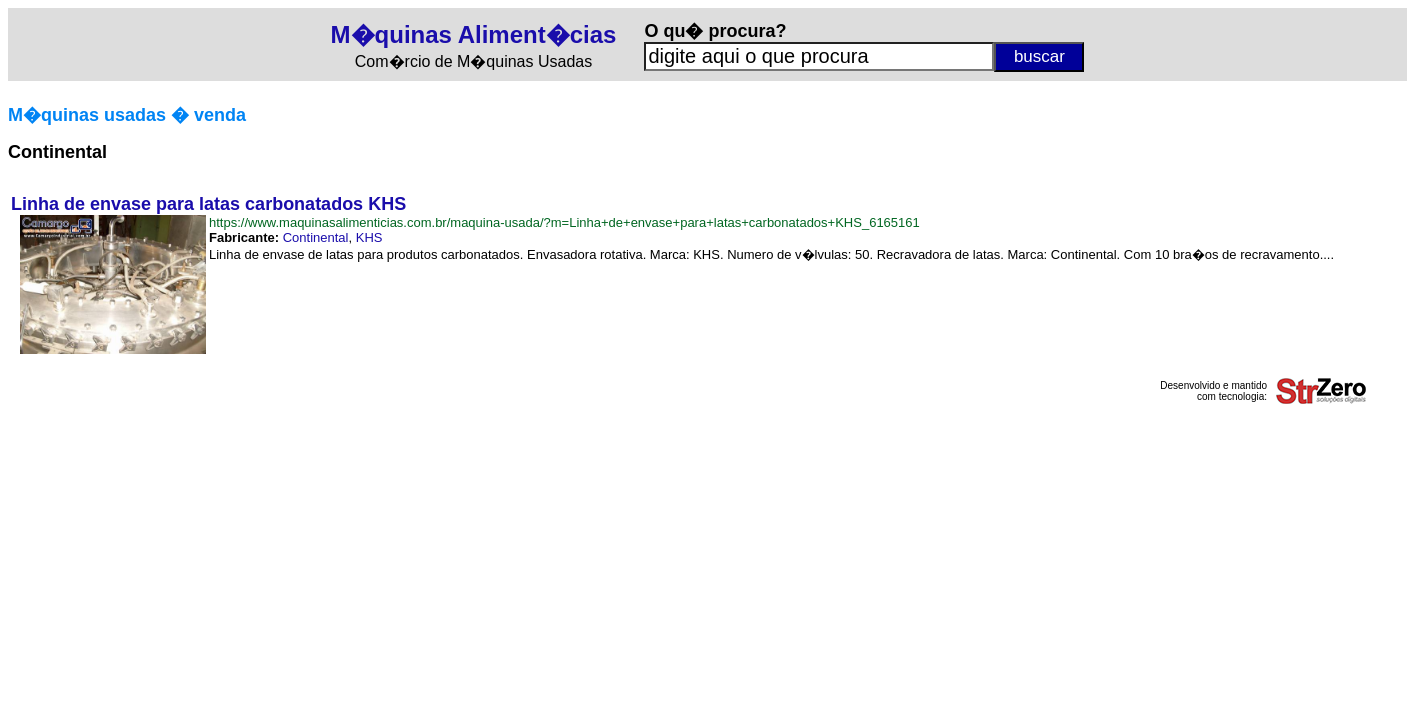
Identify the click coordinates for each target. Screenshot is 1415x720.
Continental (316, 237)
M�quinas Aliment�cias (474, 34)
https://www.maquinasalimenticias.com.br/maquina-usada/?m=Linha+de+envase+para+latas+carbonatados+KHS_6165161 (564, 222)
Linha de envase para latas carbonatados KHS (208, 204)
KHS (369, 237)
